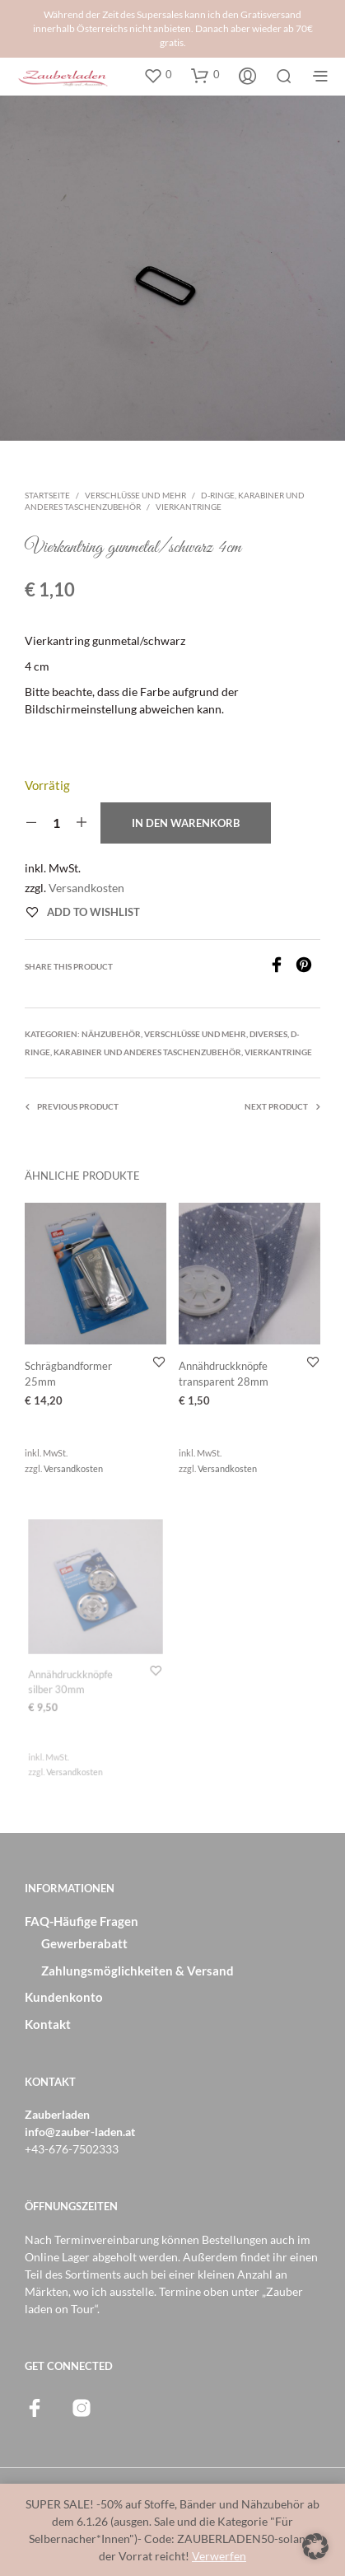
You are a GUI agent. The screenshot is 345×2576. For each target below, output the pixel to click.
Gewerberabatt (84, 1943)
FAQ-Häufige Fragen (81, 1921)
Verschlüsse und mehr (135, 495)
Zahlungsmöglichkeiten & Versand (137, 1970)
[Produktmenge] (56, 823)
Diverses (268, 1034)
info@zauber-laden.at (80, 2132)
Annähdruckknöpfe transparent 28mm (225, 1371)
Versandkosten (86, 888)
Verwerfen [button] (219, 2556)
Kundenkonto (64, 1996)
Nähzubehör (111, 1034)
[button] (157, 75)
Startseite (47, 495)
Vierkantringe (188, 507)
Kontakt (48, 2024)
